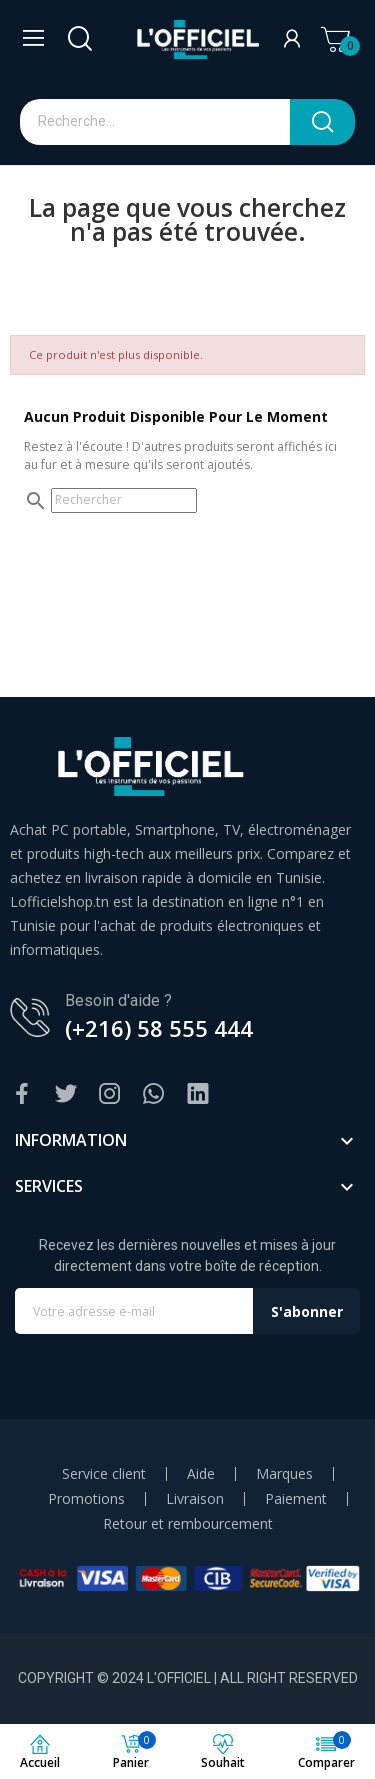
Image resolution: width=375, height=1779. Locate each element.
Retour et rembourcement (188, 1524)
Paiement (296, 1499)
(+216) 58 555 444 (159, 1028)
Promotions (86, 1499)
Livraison (195, 1499)
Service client (104, 1474)
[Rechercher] (124, 500)
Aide (201, 1474)
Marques (284, 1474)
